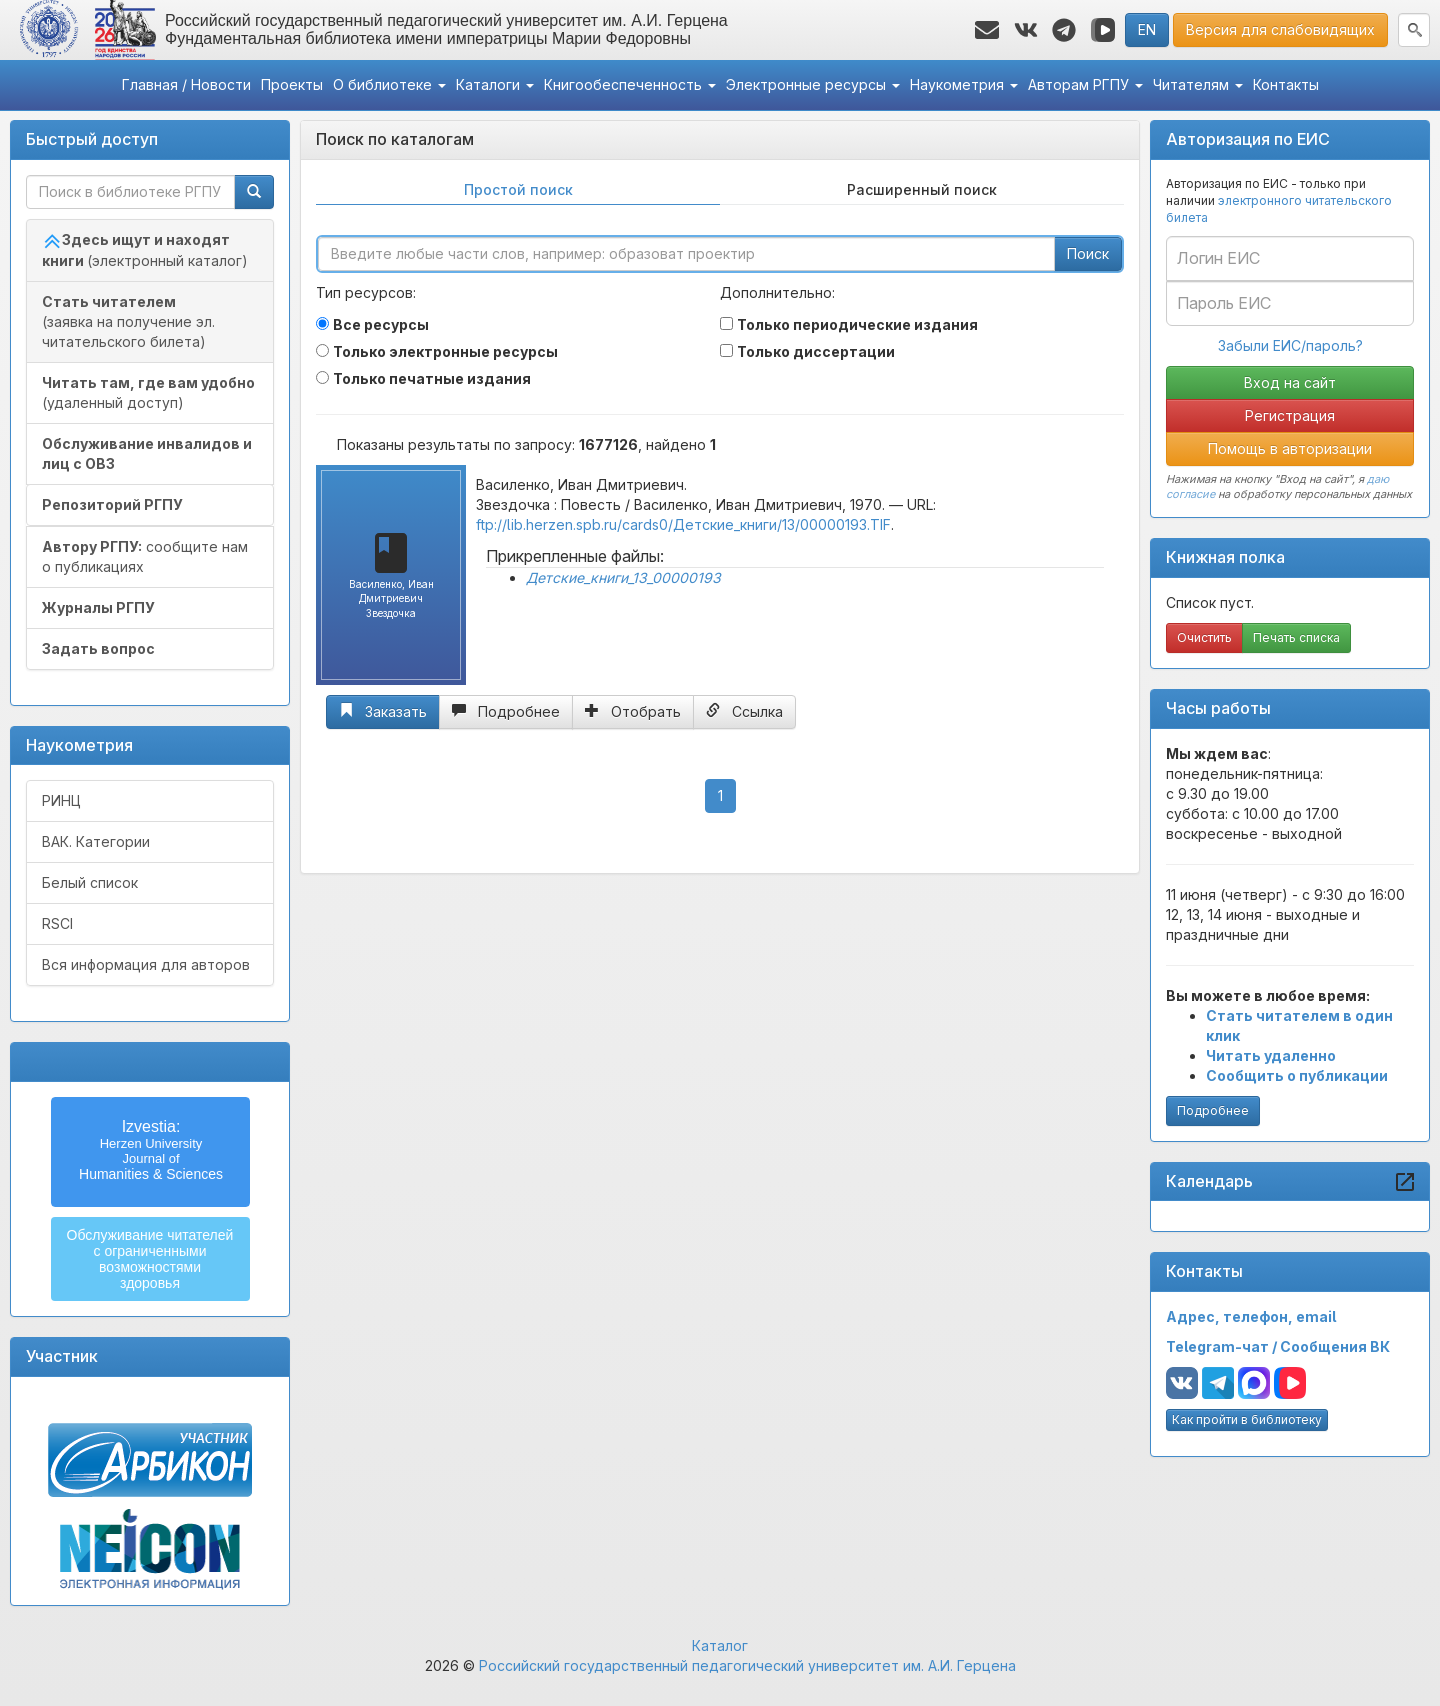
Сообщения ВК (1335, 1346)
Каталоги (495, 84)
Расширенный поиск (922, 189)
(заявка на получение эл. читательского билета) (128, 321)
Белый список (90, 882)
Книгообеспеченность (630, 84)
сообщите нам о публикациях (145, 556)
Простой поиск (518, 189)
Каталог (720, 1645)
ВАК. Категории (96, 841)
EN (1147, 29)
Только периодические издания (857, 324)
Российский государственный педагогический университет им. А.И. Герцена (747, 1665)
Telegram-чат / (1223, 1346)
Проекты (292, 84)
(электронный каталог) (145, 250)
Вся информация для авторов (146, 964)
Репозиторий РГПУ (112, 504)
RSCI (57, 923)
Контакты (1286, 84)
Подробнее (1213, 1110)
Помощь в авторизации (1290, 448)
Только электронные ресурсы (445, 351)
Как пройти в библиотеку (1247, 1419)
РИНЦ (61, 800)
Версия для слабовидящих (1280, 29)
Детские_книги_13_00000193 (623, 577)
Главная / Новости (186, 84)
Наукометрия (964, 84)
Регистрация (1290, 415)
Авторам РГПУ (1085, 84)
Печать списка (1296, 637)
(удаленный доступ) (148, 392)
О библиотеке (389, 84)
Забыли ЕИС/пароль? (1290, 345)
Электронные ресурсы (813, 84)
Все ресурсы (381, 324)
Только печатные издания (432, 378)
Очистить (1204, 637)
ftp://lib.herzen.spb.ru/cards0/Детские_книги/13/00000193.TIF (683, 524)
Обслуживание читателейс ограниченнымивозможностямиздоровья (150, 1259)
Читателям (1198, 84)
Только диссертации (816, 351)
